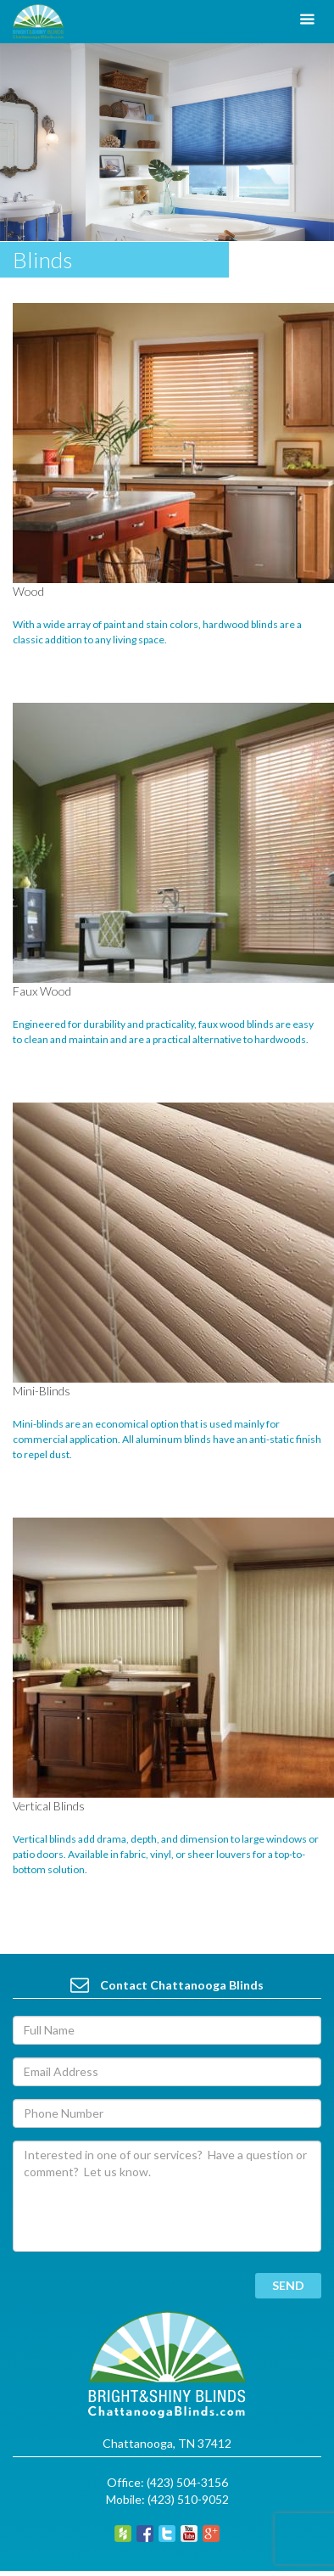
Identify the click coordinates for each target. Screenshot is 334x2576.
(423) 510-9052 (188, 2499)
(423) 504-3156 (187, 2482)
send (288, 2285)
